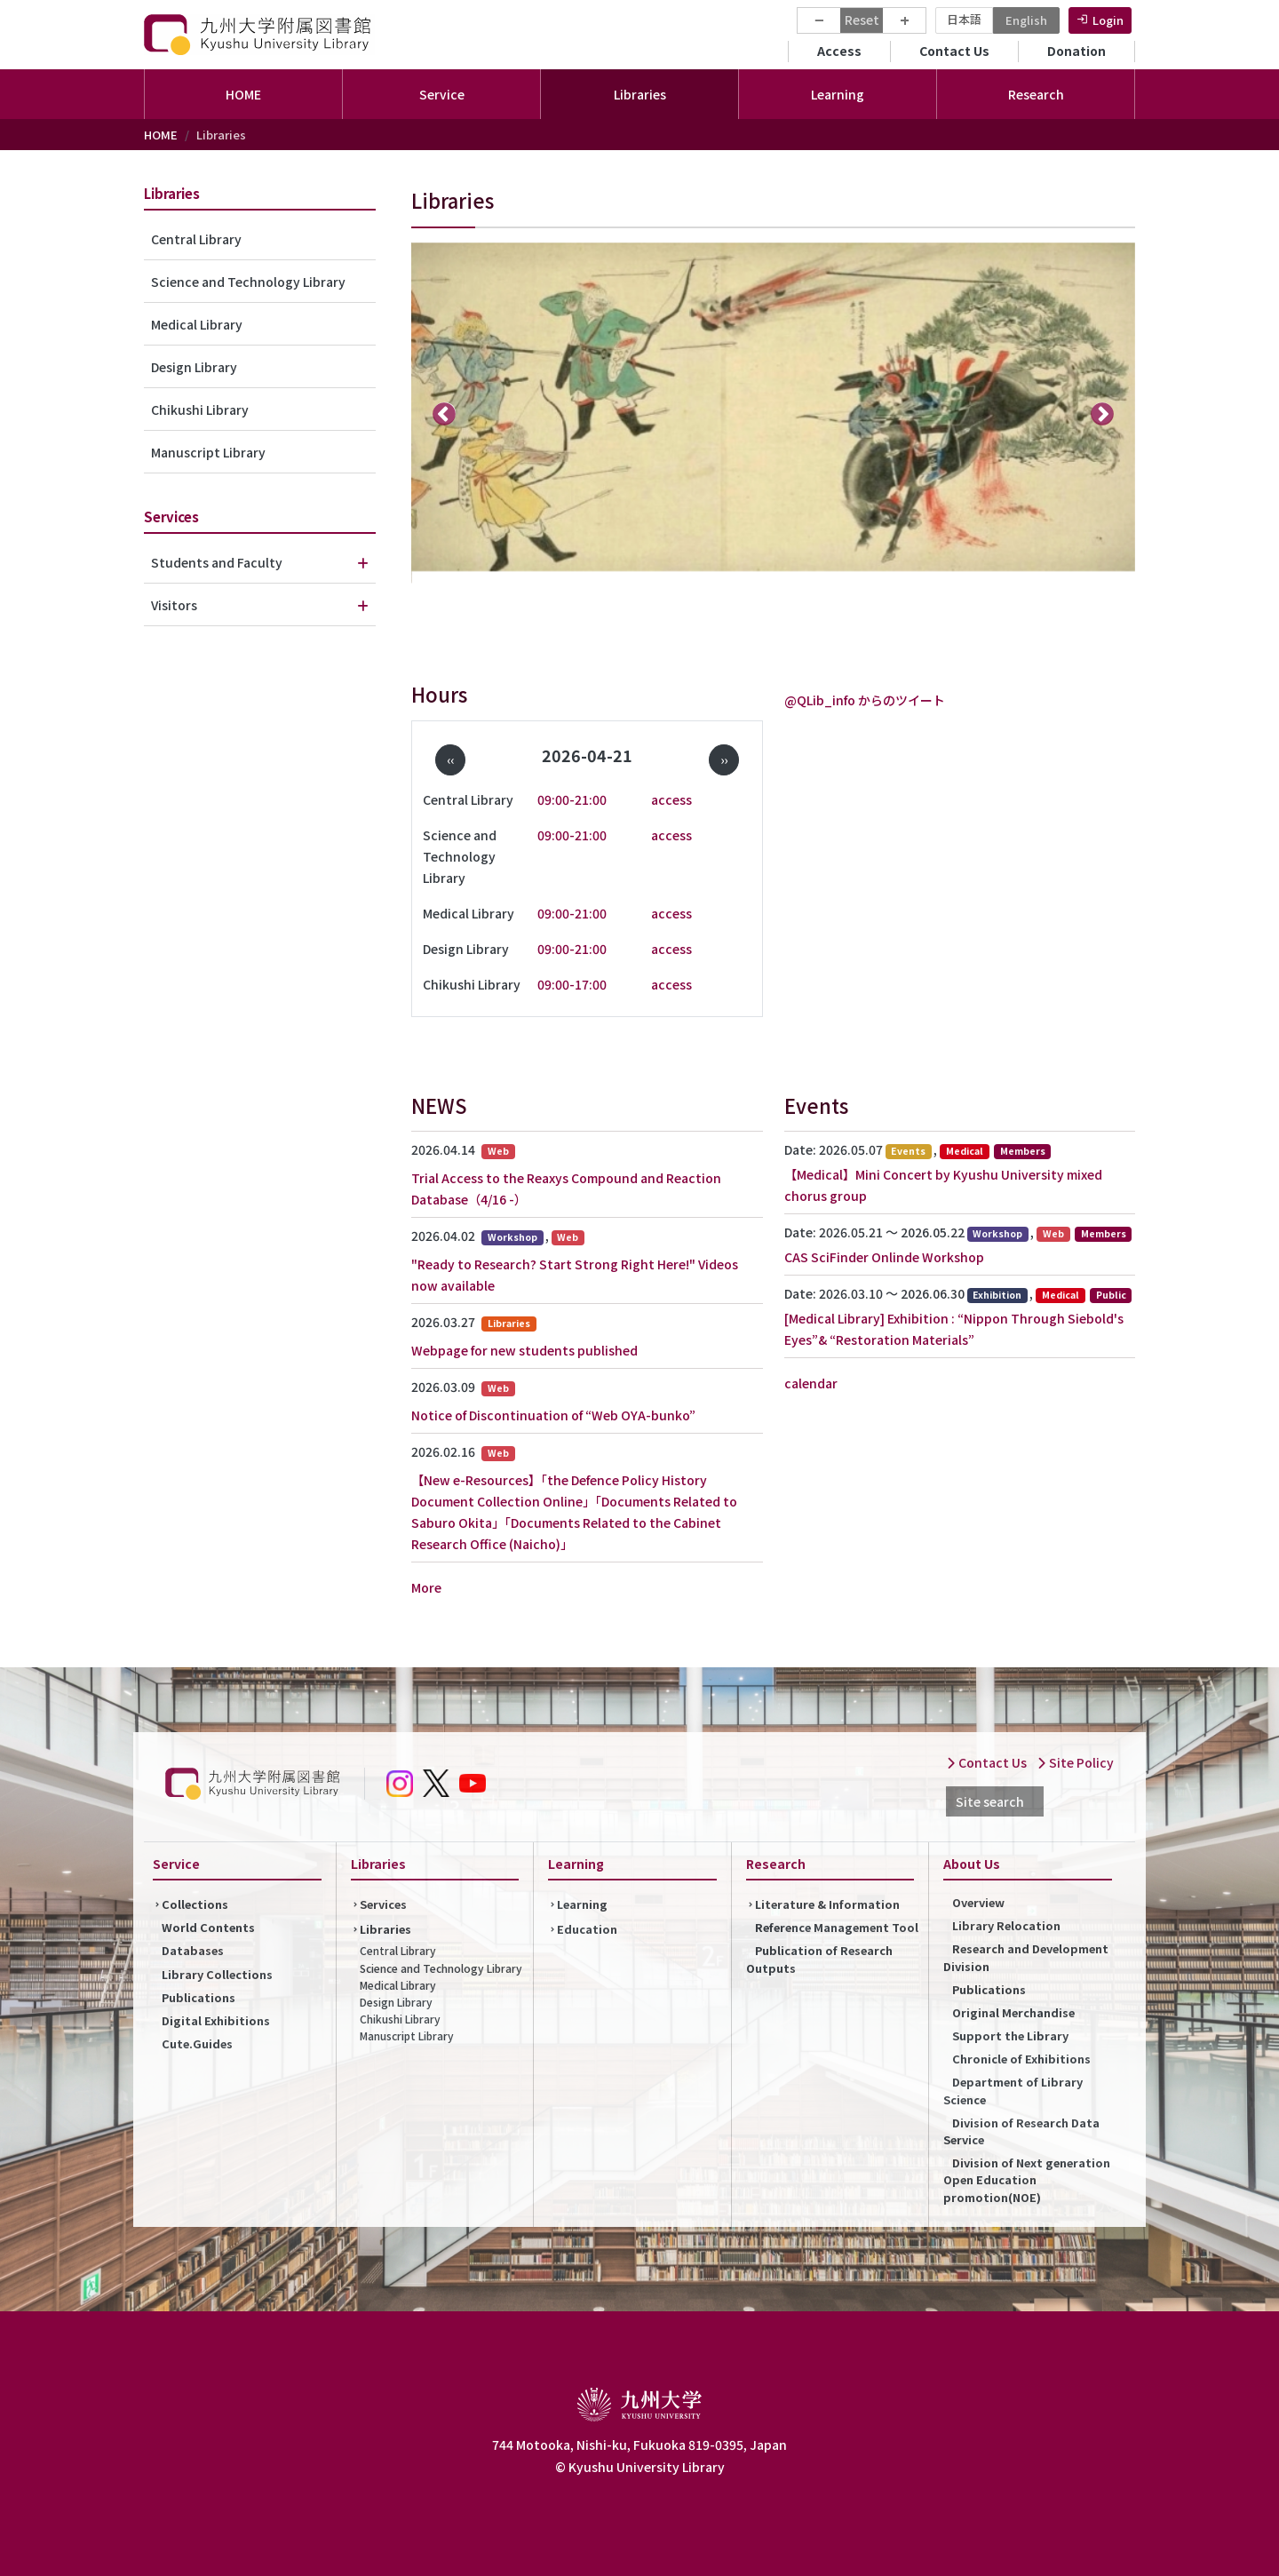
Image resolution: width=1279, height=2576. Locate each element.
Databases (193, 1950)
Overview (978, 1902)
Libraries (385, 1928)
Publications (198, 1997)
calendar (811, 1383)
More (426, 1587)
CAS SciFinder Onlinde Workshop (884, 1257)
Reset (862, 19)
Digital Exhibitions (216, 2020)
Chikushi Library (200, 409)
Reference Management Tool (836, 1927)
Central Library (196, 239)
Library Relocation (1006, 1925)
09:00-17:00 (572, 984)
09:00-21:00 (572, 799)
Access (839, 51)
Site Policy (1075, 1762)
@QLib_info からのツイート (864, 700)
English (1026, 20)
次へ (1103, 413)
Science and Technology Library (248, 281)
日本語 (964, 19)
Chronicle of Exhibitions (1021, 2058)
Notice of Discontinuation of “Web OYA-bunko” (553, 1415)
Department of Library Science (1013, 2090)
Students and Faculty (216, 562)
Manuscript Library (208, 452)
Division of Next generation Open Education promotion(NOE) (1026, 2179)
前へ (444, 413)
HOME (243, 94)
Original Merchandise (1013, 2012)
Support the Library (1010, 2035)
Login (1108, 20)
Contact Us (954, 51)
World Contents (208, 1927)
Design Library (194, 367)
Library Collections (217, 1974)
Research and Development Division (1025, 1957)
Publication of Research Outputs (819, 1959)
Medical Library (196, 324)
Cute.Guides (197, 2043)
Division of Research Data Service (1021, 2131)
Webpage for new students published (524, 1350)
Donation (1076, 51)
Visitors (174, 605)
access (671, 799)
